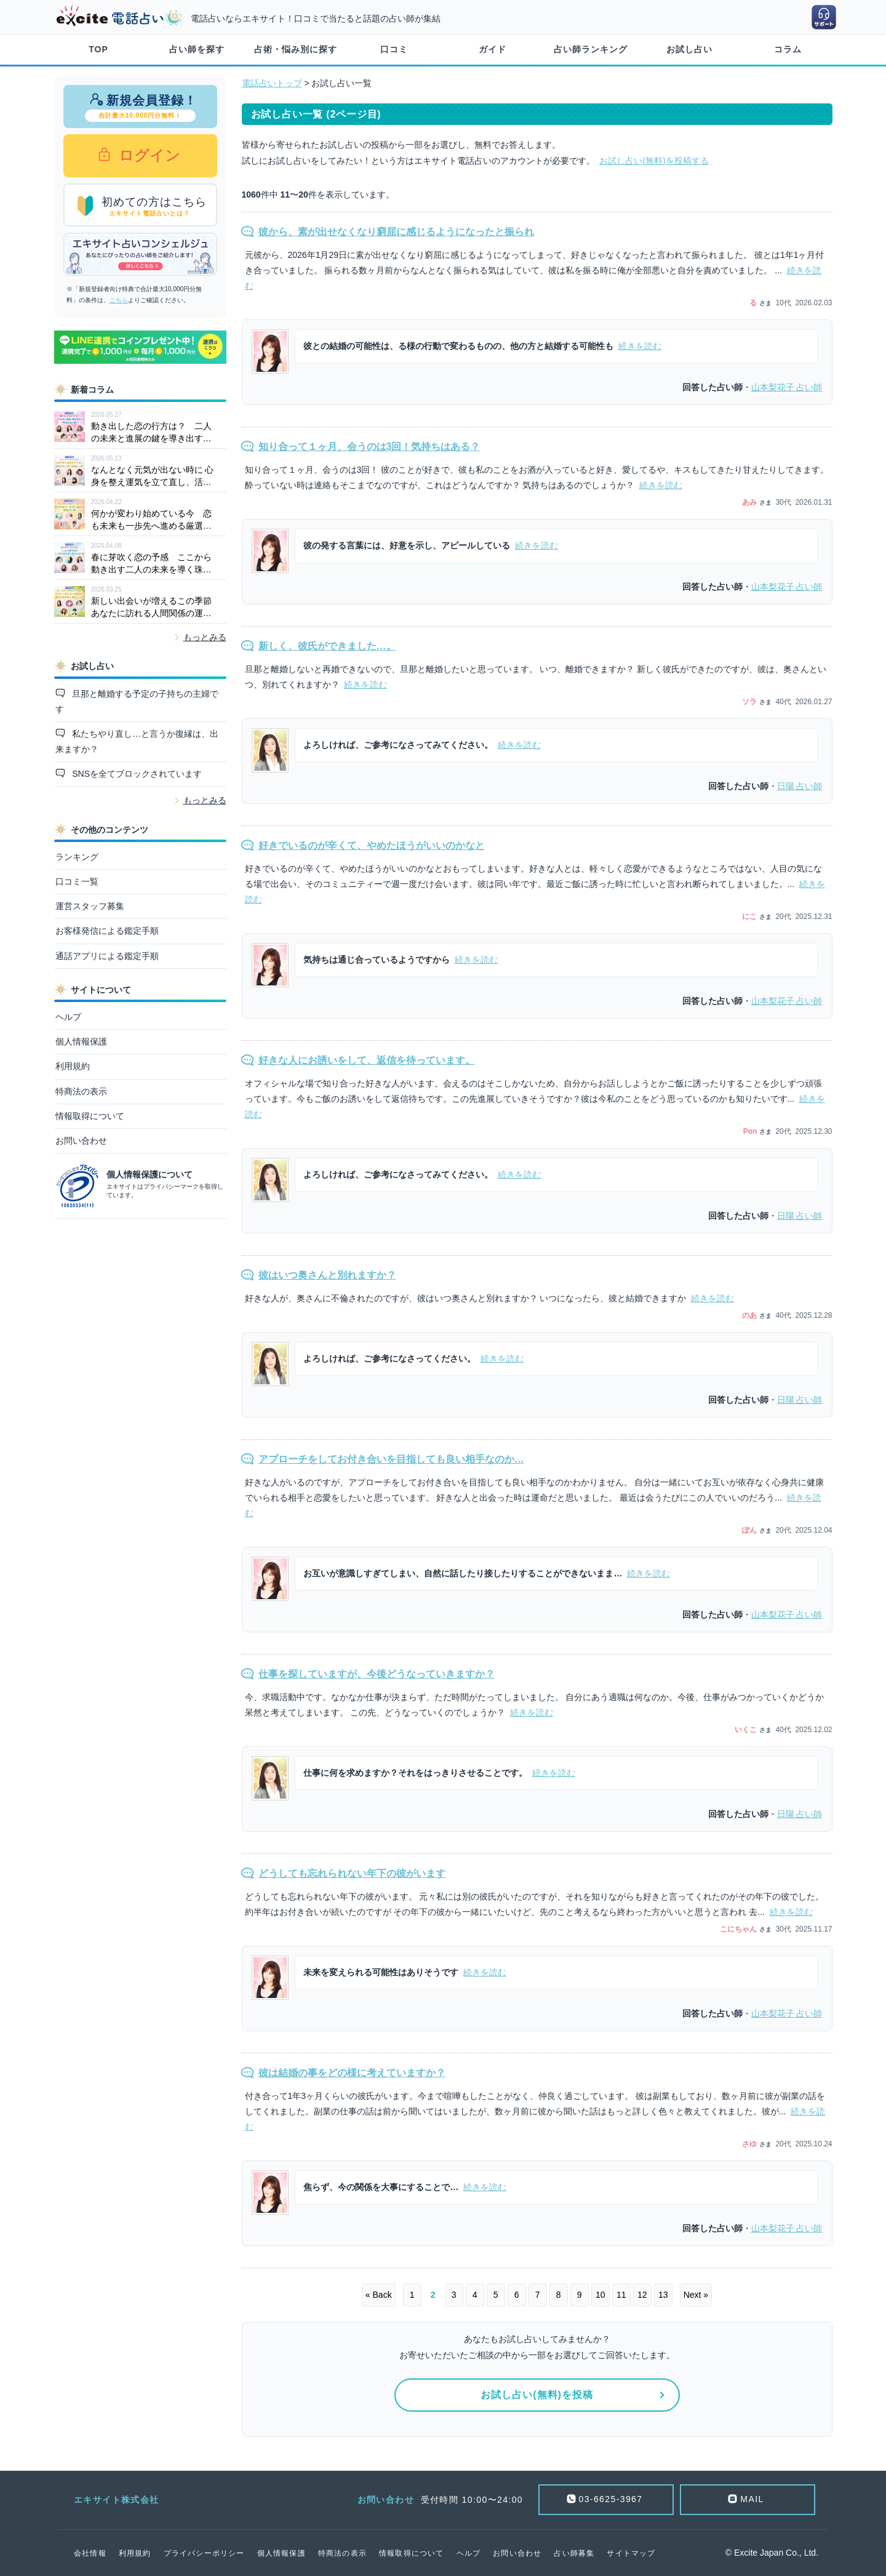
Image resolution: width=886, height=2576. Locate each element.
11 (621, 2295)
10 (600, 2295)
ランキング (76, 857)
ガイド (492, 49)
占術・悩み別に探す (295, 49)
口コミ (394, 49)
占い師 (787, 387)
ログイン (148, 155)
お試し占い (689, 49)
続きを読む (639, 346)
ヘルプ (68, 1017)
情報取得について (89, 1116)
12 (642, 2295)
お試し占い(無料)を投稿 (537, 2394)
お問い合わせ (81, 1141)
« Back (378, 2295)
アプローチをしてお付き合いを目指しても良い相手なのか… (391, 1459)
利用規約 (72, 1066)
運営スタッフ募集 (89, 906)
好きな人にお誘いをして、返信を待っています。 (366, 1060)
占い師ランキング (591, 49)
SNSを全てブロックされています (136, 774)
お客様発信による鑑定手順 (107, 931)
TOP (98, 49)
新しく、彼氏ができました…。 (327, 646)
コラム (788, 49)
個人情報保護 (81, 1041)
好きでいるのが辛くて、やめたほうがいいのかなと (371, 845)
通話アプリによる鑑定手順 (107, 956)
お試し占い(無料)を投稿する (653, 161)
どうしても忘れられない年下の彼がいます (351, 1873)
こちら (119, 300)
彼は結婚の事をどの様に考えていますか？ (351, 2073)
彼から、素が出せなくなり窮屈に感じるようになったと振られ (396, 232)
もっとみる (204, 637)
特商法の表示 (81, 1091)
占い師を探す (197, 49)
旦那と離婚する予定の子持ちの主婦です (137, 701)
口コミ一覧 (76, 881)
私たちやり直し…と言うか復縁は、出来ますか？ (137, 741)
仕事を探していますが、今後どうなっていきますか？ (376, 1674)
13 (663, 2295)
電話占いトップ (272, 83)
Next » (696, 2295)
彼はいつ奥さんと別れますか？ (327, 1275)
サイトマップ (631, 2553)
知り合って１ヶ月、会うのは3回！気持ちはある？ (369, 446)
